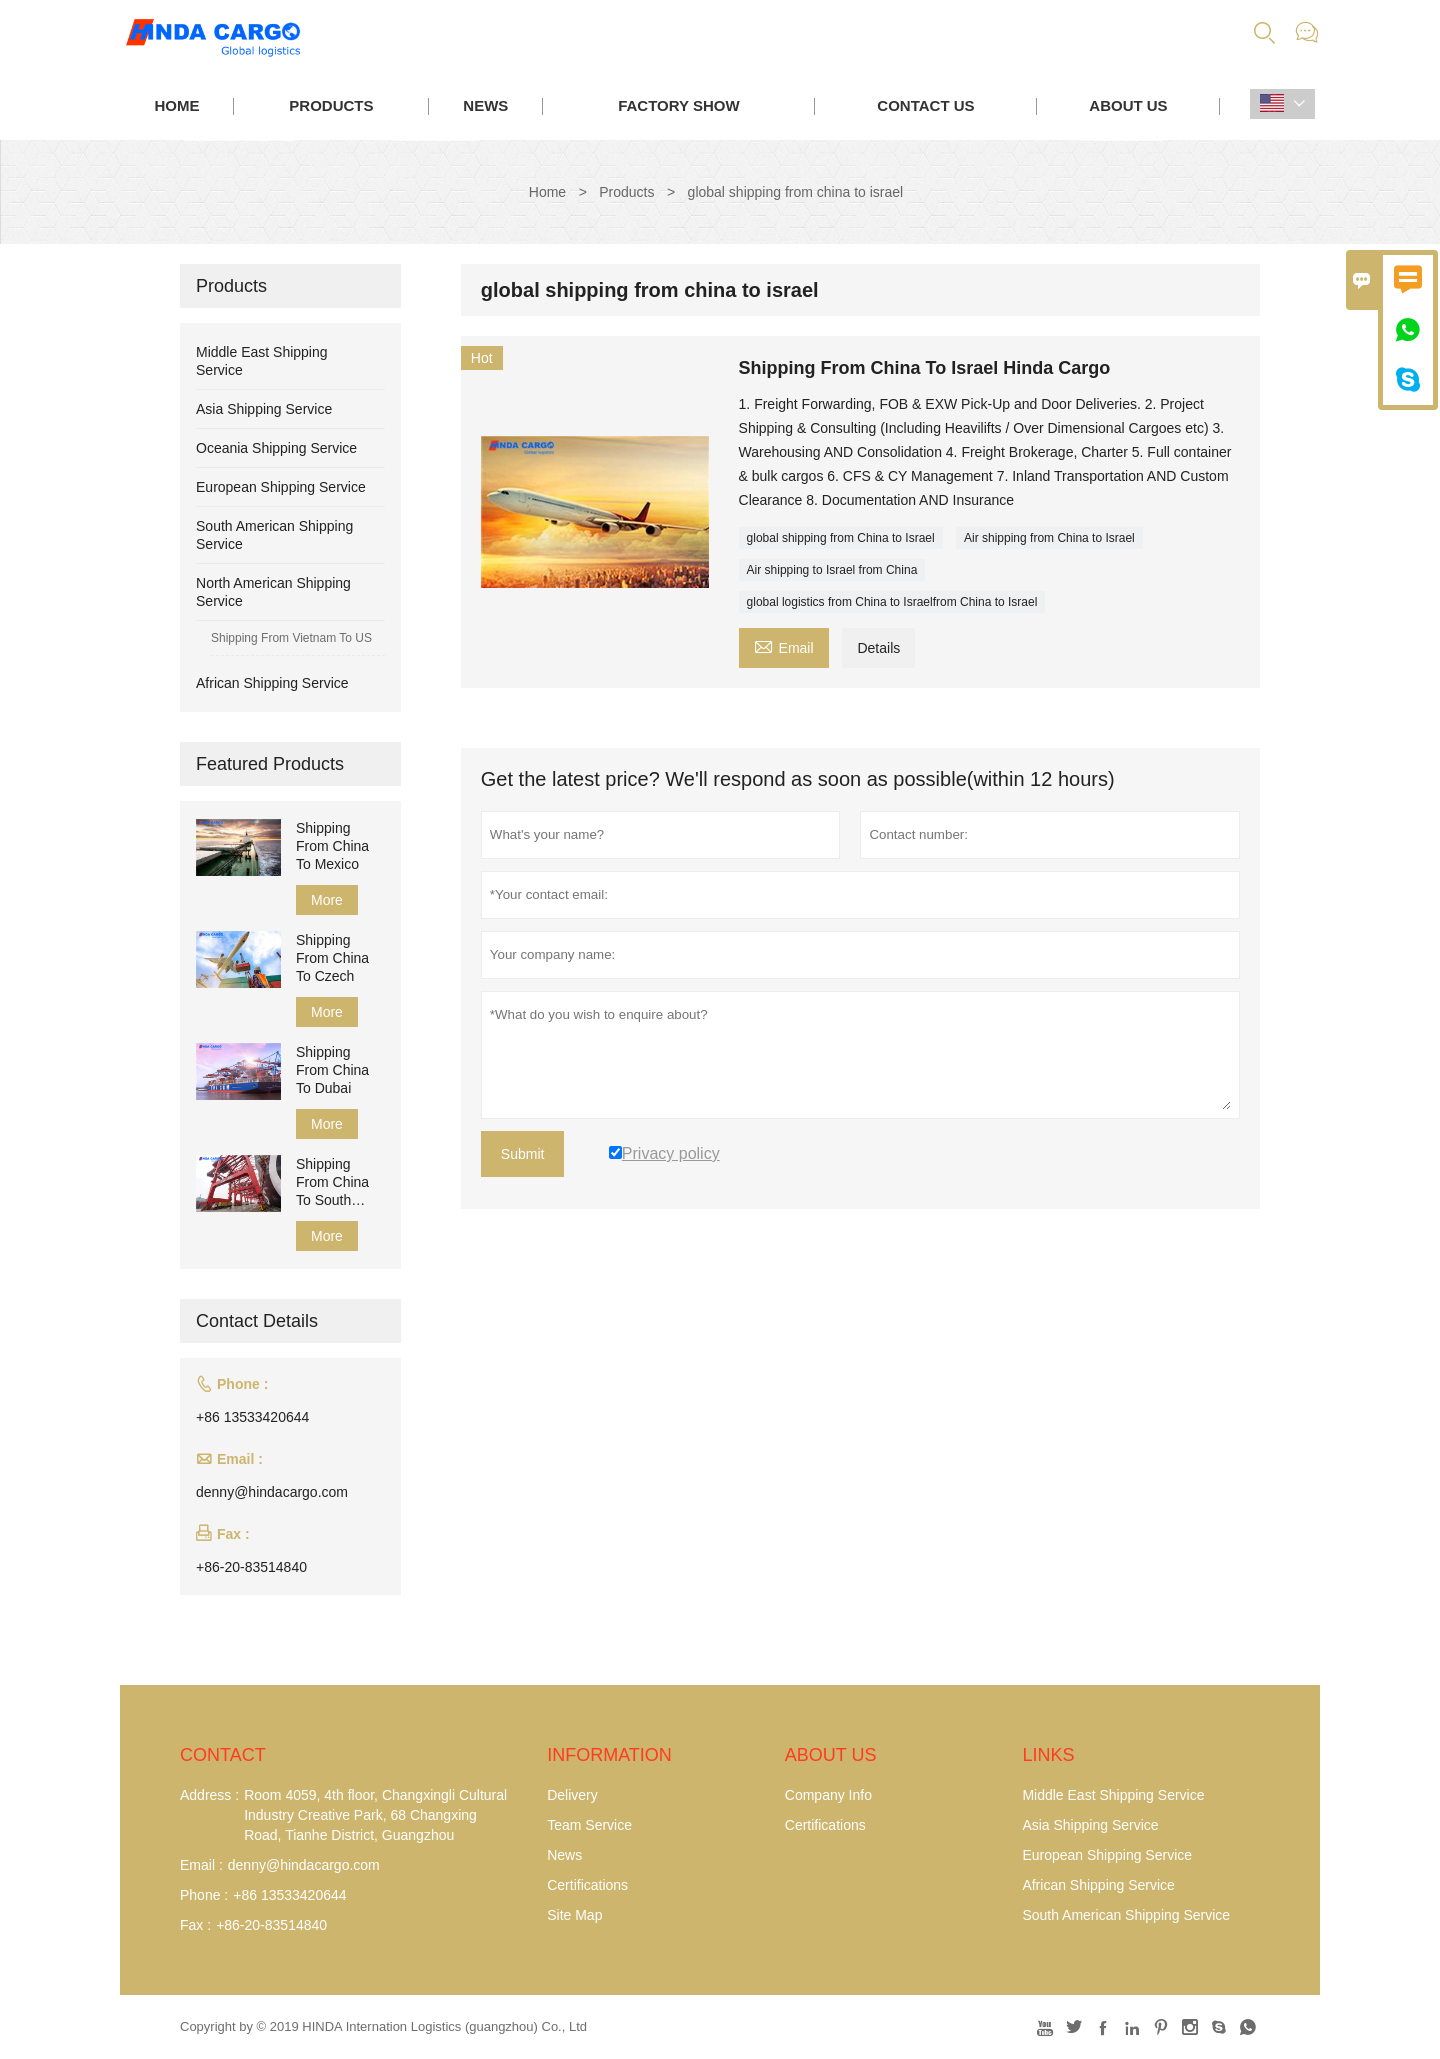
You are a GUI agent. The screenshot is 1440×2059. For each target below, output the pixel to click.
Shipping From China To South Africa (332, 1182)
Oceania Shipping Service (276, 448)
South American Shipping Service (1126, 1915)
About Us (1128, 105)
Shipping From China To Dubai (332, 1070)
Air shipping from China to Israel (1049, 538)
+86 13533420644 (252, 1417)
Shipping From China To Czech (332, 958)
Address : (209, 1795)
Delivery (572, 1795)
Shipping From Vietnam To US (291, 638)
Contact (223, 1755)
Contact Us (925, 105)
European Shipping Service (281, 487)
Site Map (574, 1915)
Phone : (204, 1895)
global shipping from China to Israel (841, 538)
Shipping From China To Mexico (332, 846)
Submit (523, 1154)
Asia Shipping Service (264, 409)
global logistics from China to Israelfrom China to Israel (892, 602)
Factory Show (678, 105)
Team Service (589, 1825)
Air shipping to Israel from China (832, 570)
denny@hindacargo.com (272, 1492)
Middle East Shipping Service (1113, 1795)
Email (784, 645)
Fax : (195, 1925)
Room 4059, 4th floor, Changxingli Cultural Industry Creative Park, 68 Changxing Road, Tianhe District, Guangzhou (375, 1815)
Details (878, 648)
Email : (201, 1865)
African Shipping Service (272, 683)
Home (176, 105)
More (327, 900)
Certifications (587, 1885)
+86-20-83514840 (251, 1567)
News (485, 105)
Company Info (828, 1795)
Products (331, 105)
